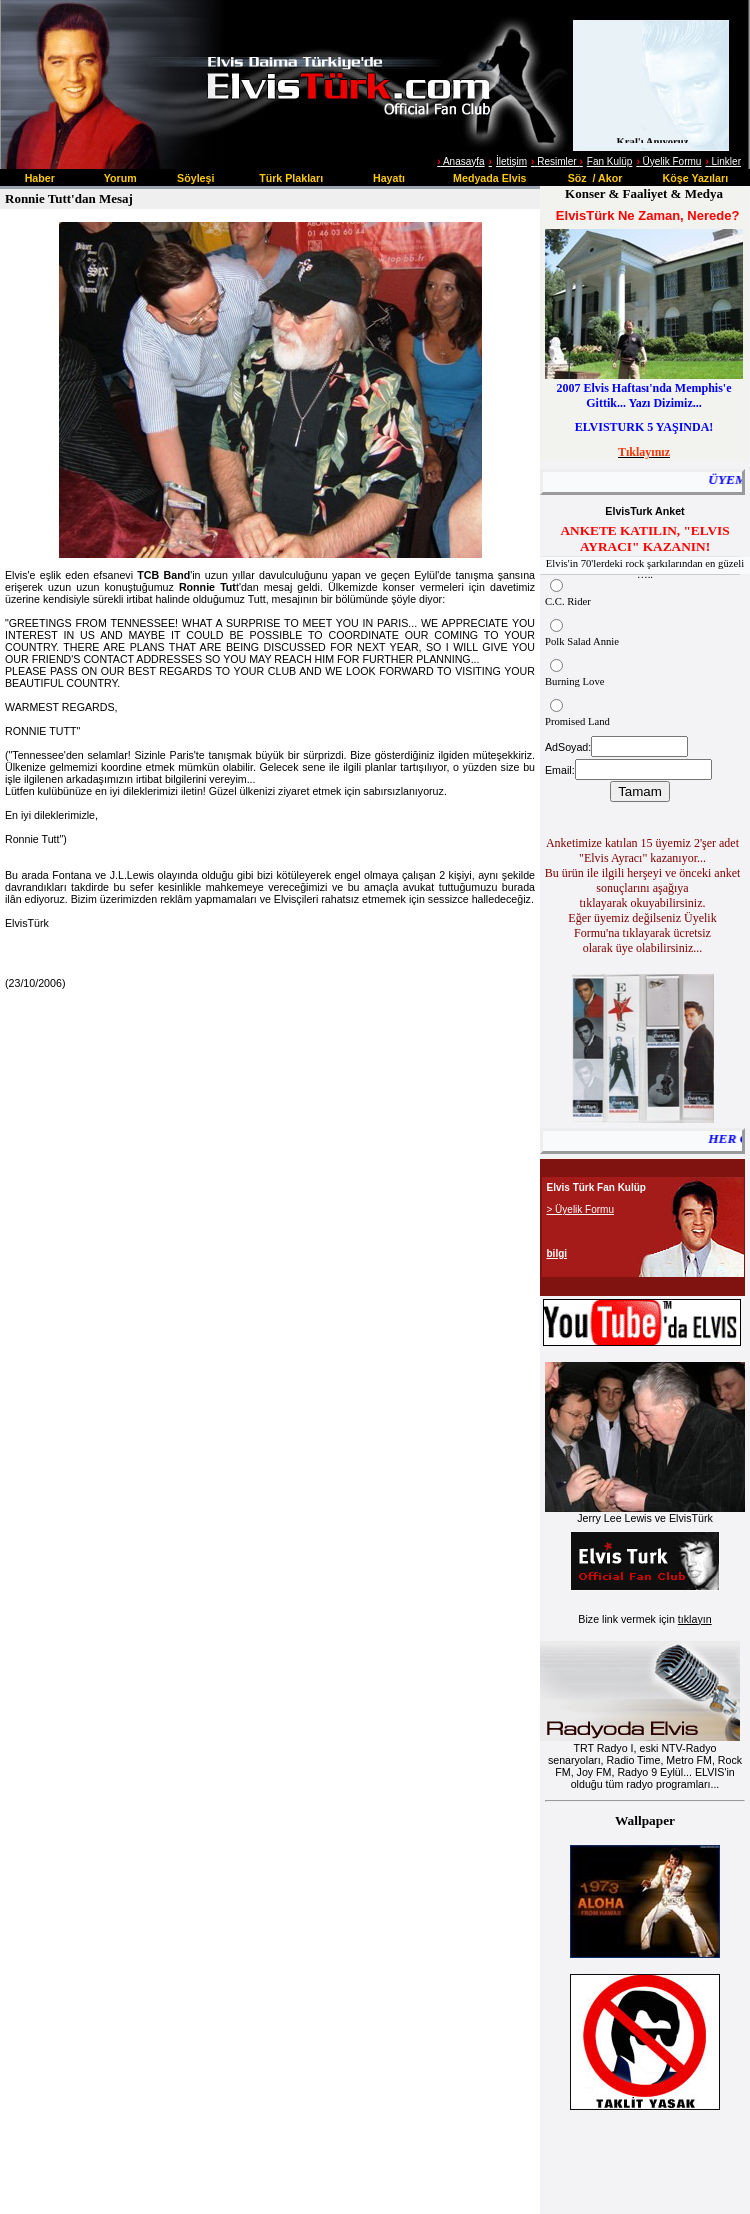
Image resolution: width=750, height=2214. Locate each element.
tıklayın (695, 1619)
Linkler (723, 161)
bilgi (557, 1253)
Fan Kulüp (610, 161)
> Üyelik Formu (581, 1209)
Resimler (555, 161)
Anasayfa (463, 161)
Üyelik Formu (668, 161)
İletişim (511, 161)
